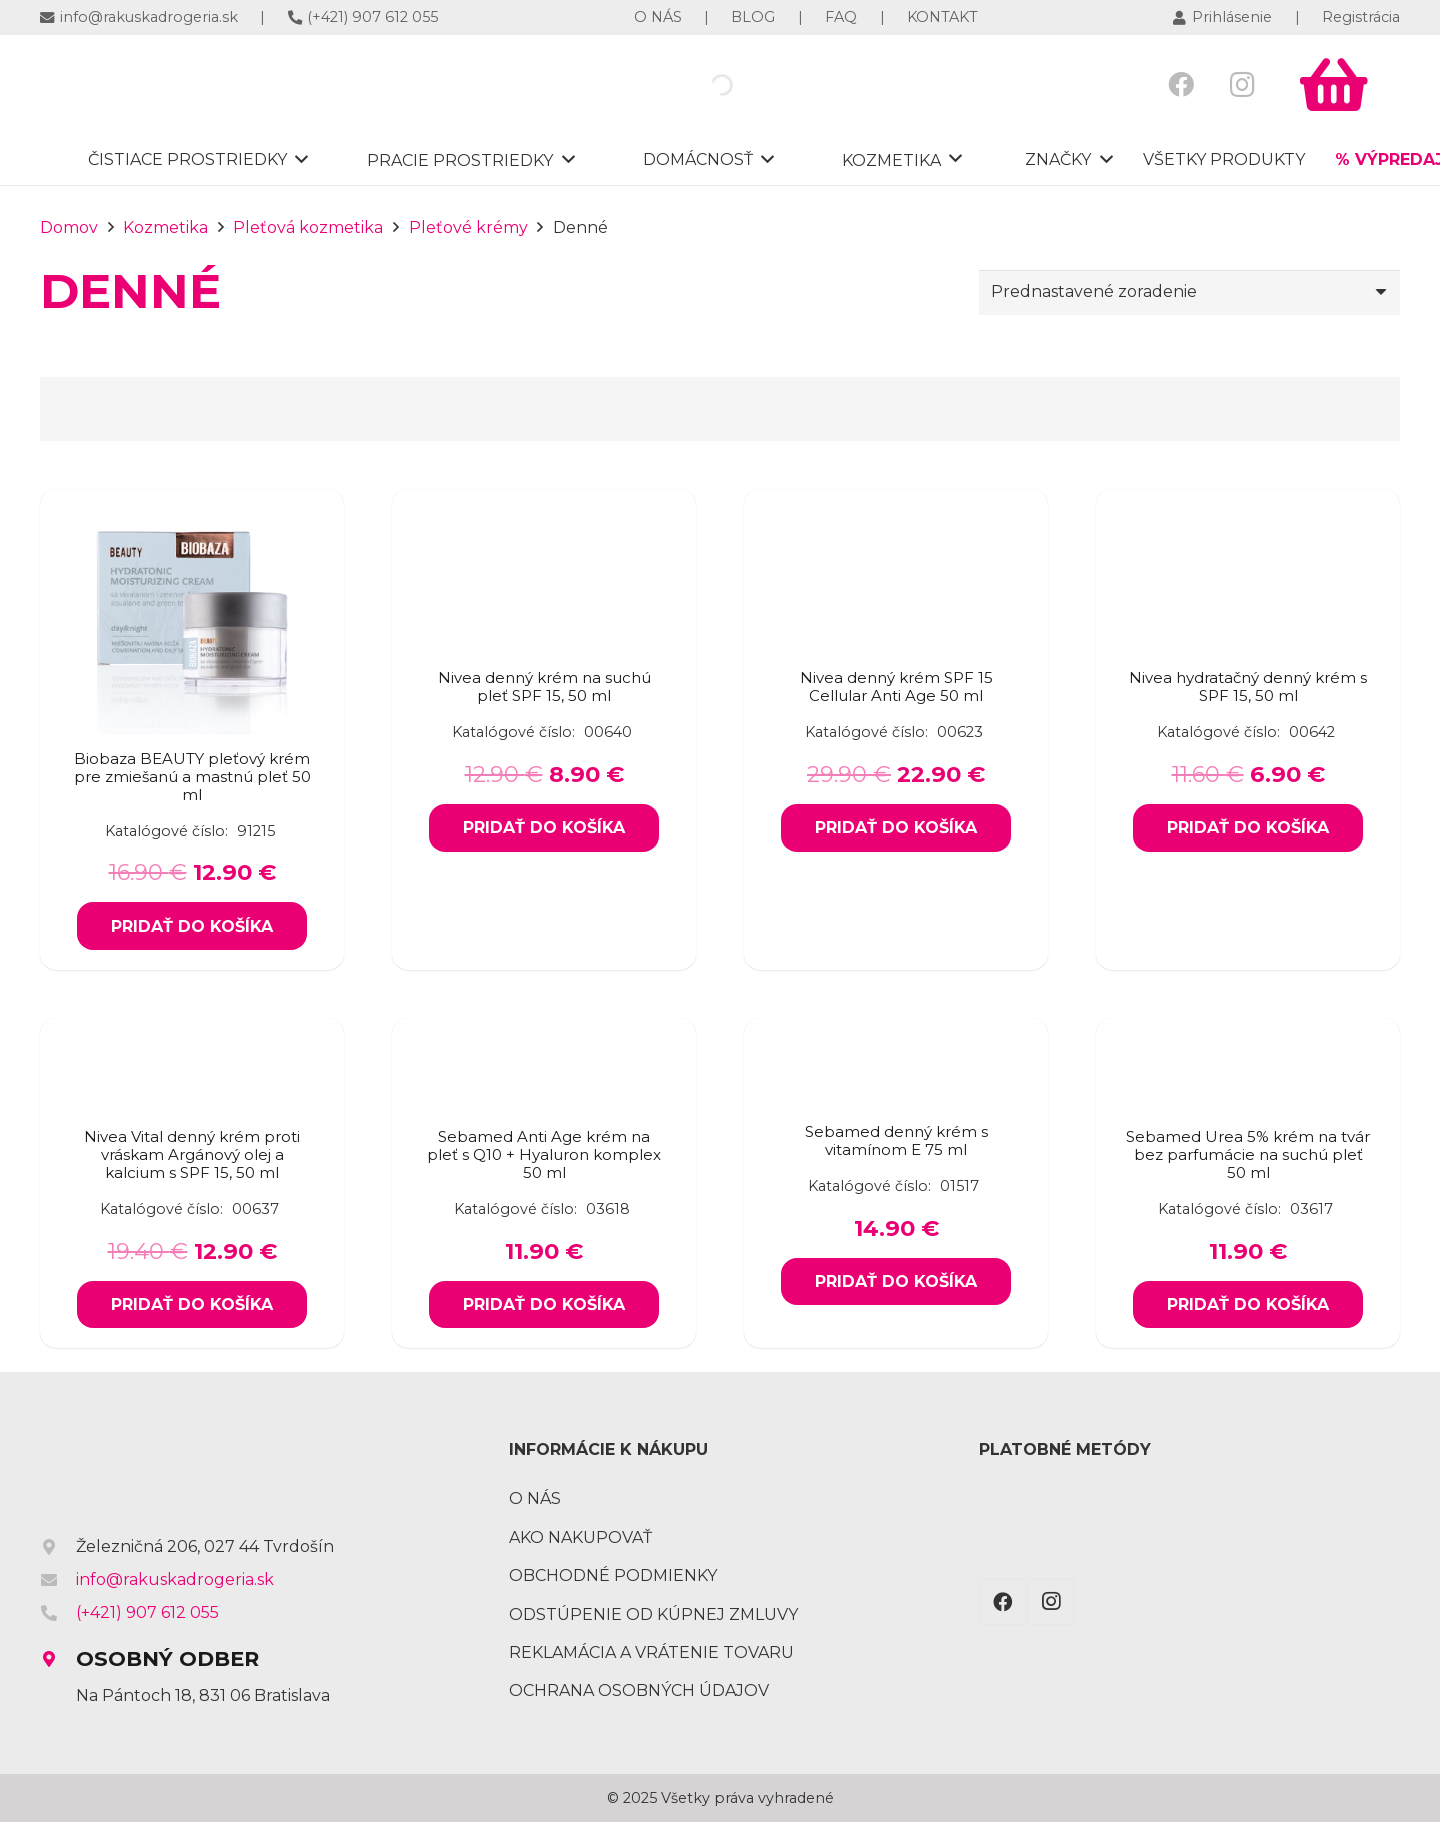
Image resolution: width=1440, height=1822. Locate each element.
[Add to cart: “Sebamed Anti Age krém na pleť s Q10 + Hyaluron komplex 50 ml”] (543, 1305)
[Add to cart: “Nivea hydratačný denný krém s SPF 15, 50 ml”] (1247, 828)
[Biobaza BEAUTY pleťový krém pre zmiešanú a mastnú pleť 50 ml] (192, 512)
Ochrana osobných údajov (639, 1690)
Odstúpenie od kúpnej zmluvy (653, 1614)
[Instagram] (1242, 84)
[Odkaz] (178, 85)
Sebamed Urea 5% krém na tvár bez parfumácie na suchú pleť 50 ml (1248, 1154)
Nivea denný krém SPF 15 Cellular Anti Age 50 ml (896, 686)
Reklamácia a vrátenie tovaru (651, 1652)
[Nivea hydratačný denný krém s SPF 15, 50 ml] (1248, 610)
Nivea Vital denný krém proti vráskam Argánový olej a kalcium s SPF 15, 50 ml (192, 1154)
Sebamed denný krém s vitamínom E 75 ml (896, 1140)
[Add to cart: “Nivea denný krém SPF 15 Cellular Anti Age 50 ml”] (895, 828)
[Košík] (1334, 85)
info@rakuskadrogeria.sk (175, 1579)
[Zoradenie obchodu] (1189, 292)
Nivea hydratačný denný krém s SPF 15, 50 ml (1248, 686)
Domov (69, 227)
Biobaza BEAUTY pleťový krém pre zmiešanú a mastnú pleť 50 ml (192, 776)
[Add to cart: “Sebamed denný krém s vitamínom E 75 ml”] (895, 1282)
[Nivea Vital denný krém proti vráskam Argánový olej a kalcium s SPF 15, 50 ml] (192, 1041)
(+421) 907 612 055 (147, 1612)
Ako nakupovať (580, 1537)
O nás (535, 1498)
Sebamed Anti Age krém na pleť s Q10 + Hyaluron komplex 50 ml (544, 1154)
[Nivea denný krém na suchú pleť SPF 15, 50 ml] (544, 610)
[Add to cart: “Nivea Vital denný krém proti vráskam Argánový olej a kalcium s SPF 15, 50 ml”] (191, 1305)
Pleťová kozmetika (308, 227)
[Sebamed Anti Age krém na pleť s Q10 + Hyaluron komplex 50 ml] (544, 1041)
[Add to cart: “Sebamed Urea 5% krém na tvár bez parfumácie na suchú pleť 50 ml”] (1247, 1305)
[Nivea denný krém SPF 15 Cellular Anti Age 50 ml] (896, 610)
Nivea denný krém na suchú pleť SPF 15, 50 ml (544, 686)
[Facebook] (1181, 84)
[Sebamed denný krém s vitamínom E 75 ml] (896, 1064)
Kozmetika (165, 227)
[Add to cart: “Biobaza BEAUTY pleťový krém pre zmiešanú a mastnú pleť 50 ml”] (191, 926)
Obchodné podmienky (613, 1575)
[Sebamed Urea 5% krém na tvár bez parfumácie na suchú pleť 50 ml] (1248, 1041)
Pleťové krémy (468, 227)
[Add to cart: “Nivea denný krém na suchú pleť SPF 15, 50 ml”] (543, 828)
